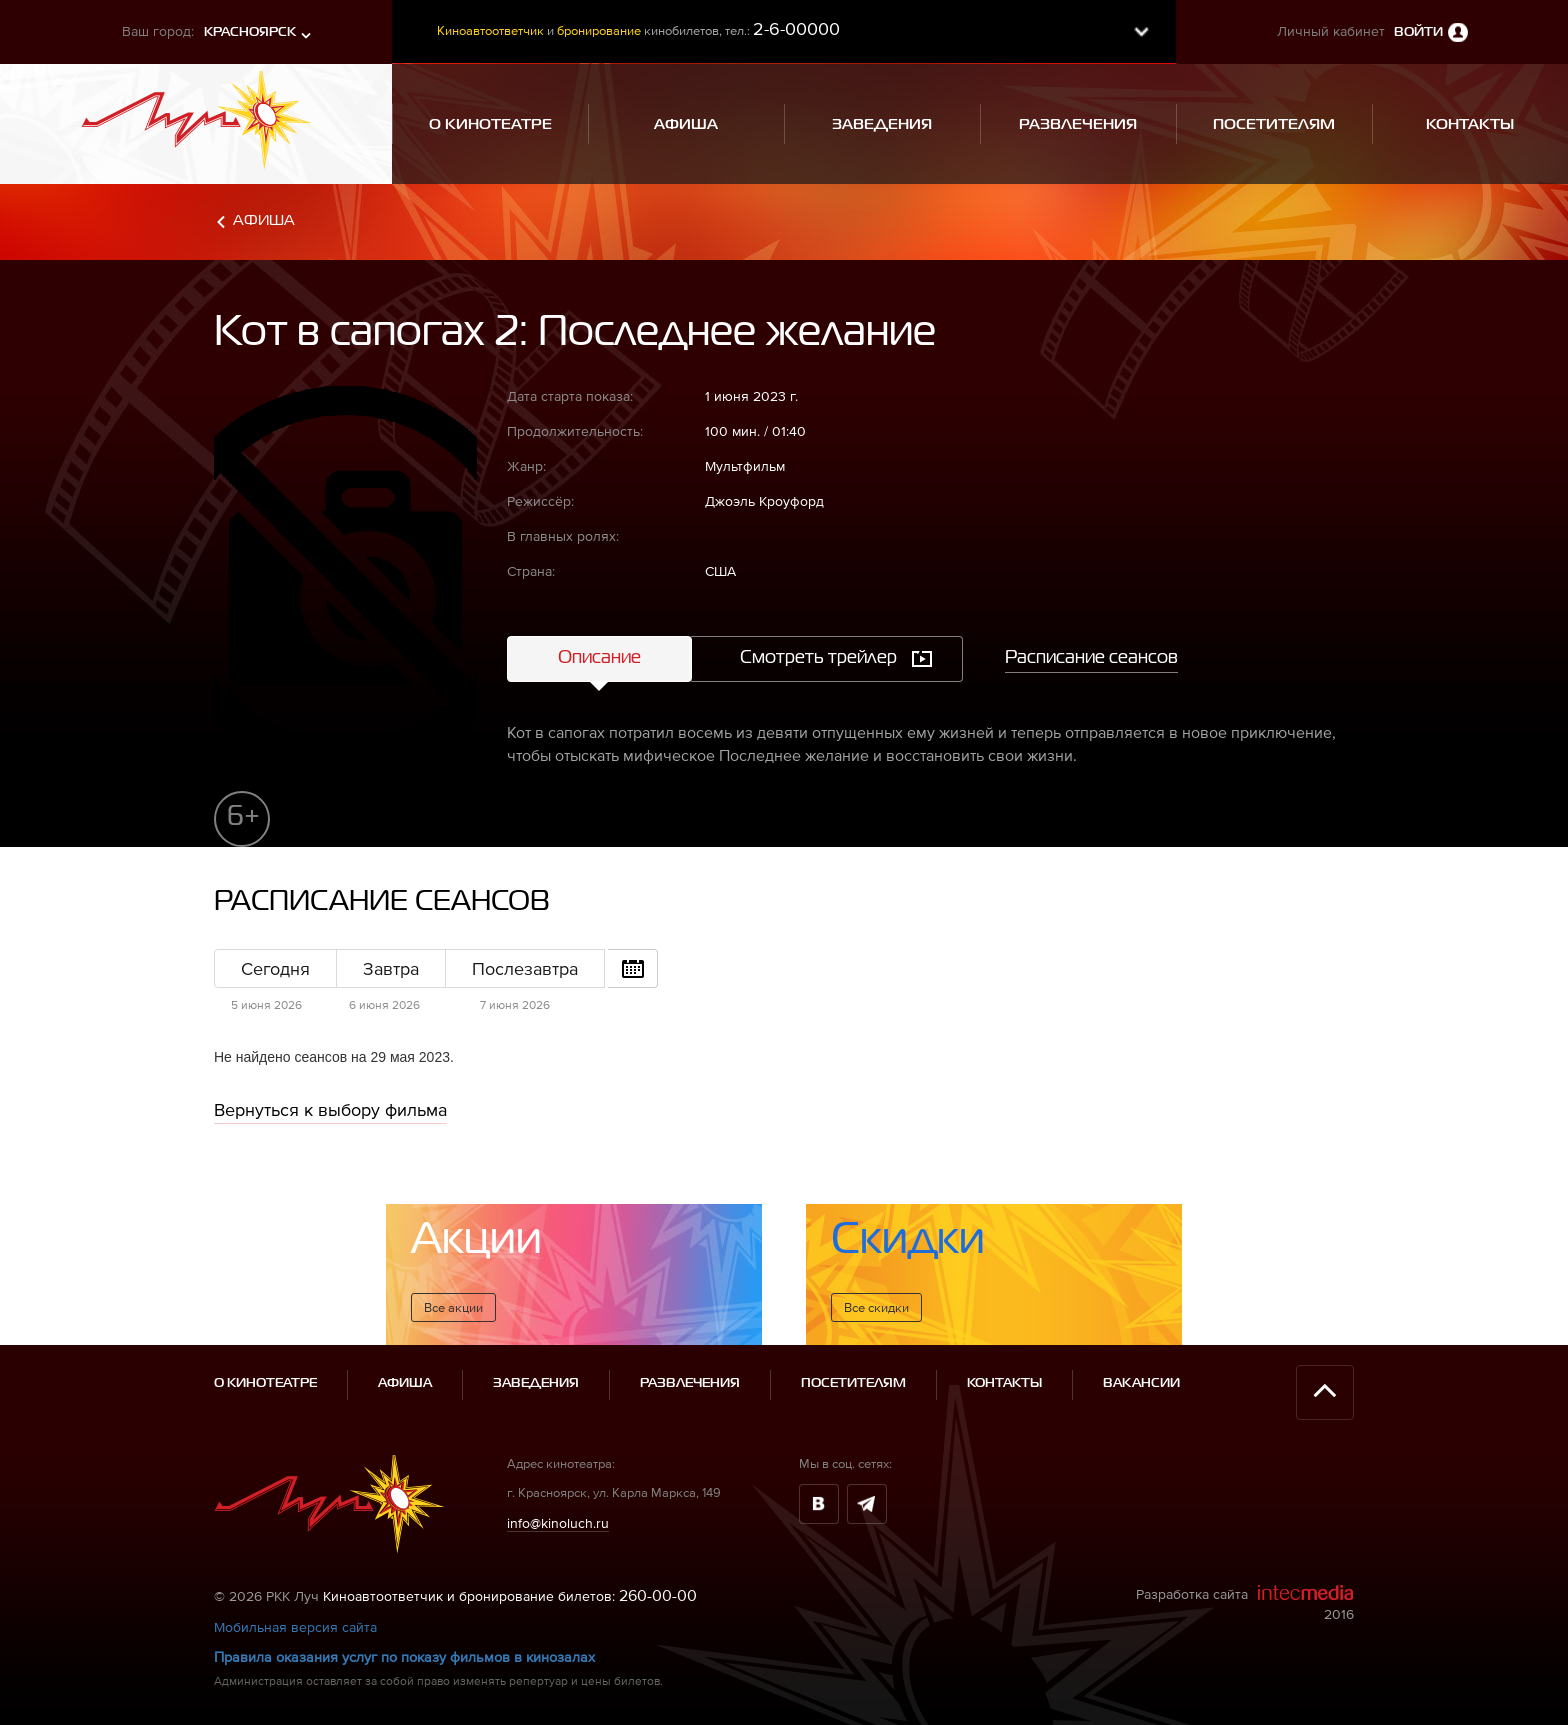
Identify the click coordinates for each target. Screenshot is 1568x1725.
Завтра (391, 968)
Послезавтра (525, 968)
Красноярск (250, 32)
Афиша (264, 220)
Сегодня (275, 968)
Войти (1418, 32)
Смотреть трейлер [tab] (818, 658)
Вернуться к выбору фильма (330, 1109)
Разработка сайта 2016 (1245, 1603)
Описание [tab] (599, 658)
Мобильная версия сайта (295, 1627)
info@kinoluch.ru (558, 1523)
